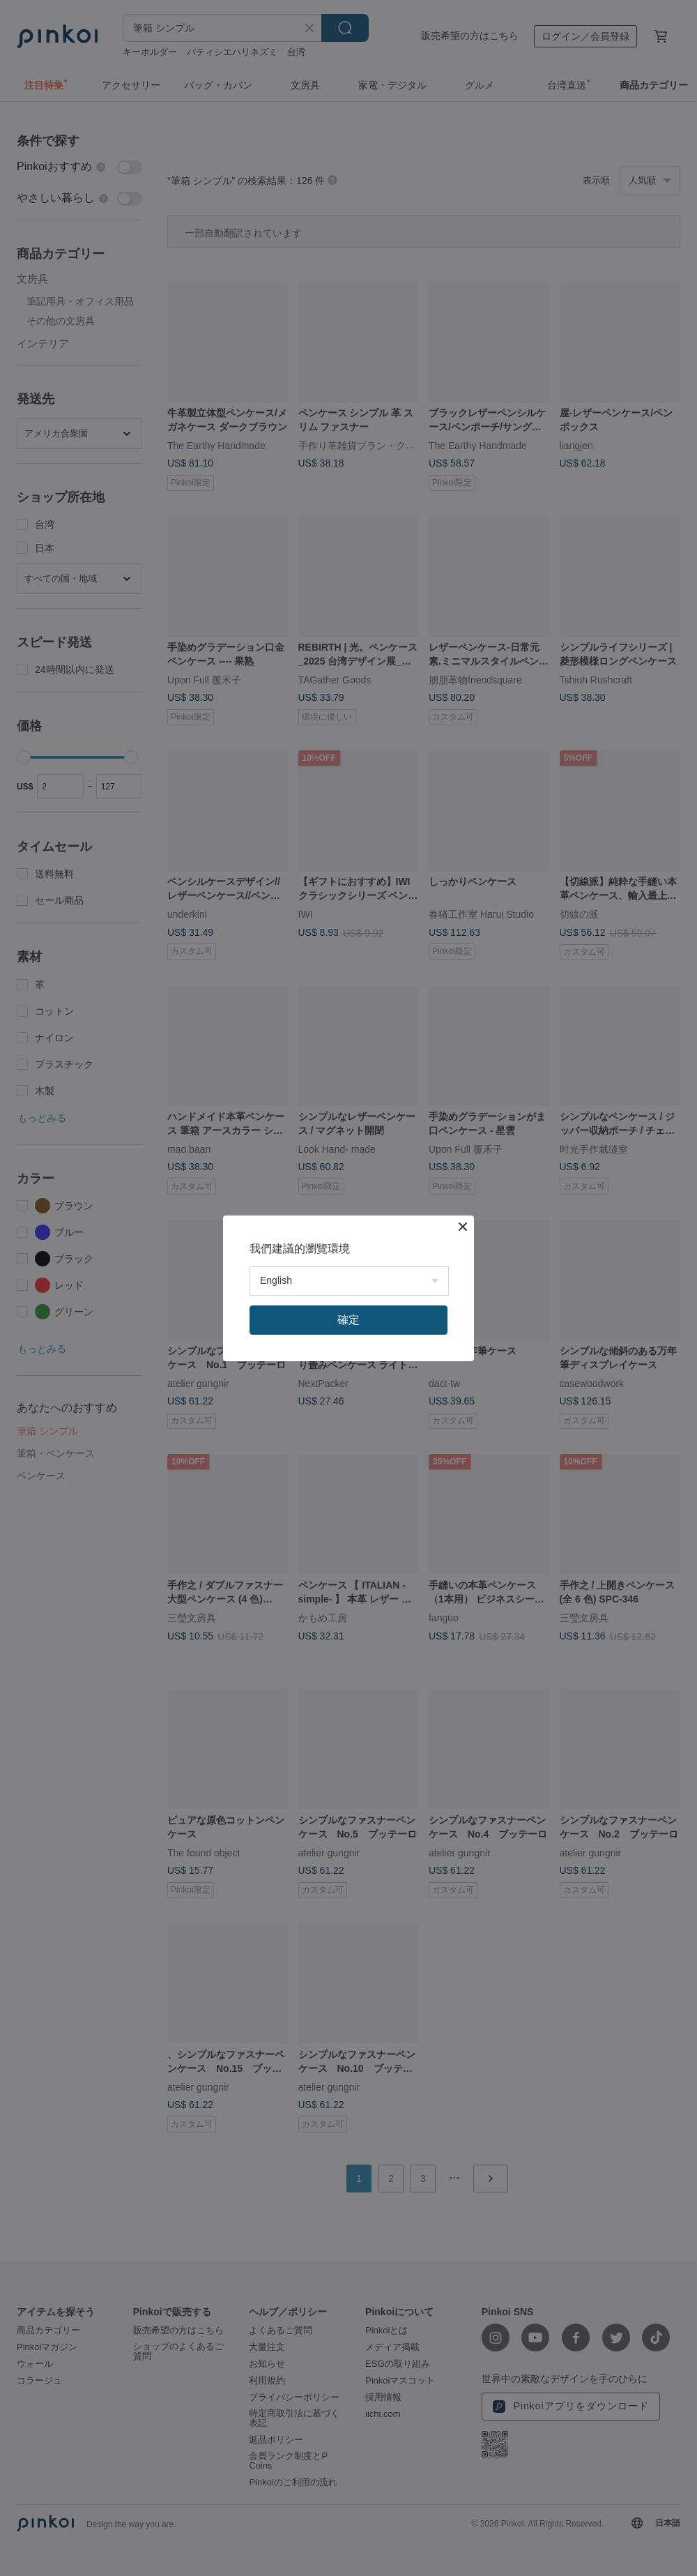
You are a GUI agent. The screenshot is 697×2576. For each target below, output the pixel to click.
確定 (348, 1320)
